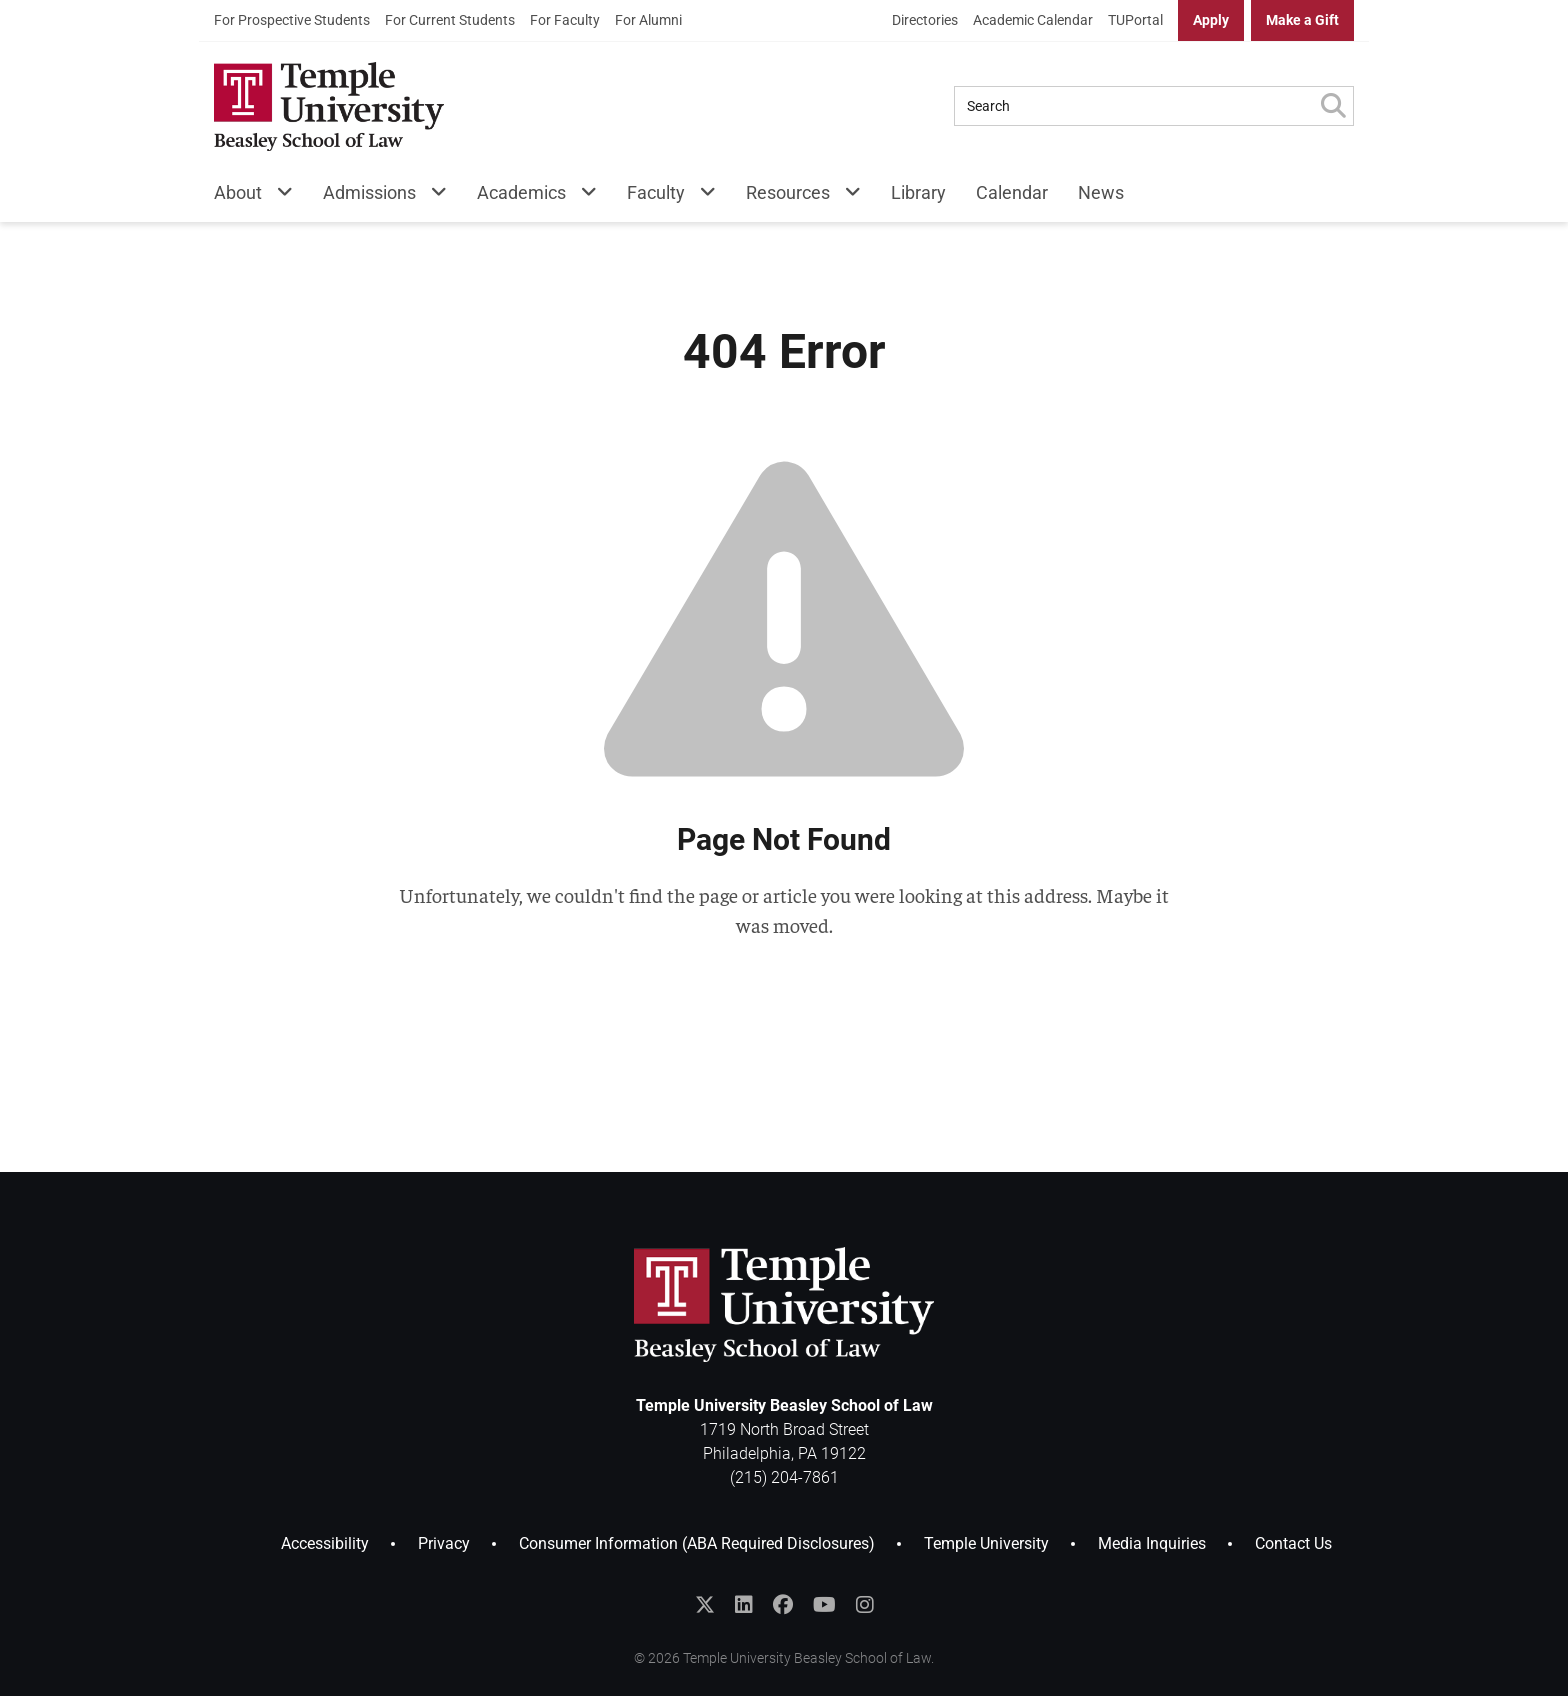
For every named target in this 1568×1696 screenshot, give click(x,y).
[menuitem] (292, 20)
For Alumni (648, 20)
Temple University (986, 1543)
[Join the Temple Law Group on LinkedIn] (744, 1605)
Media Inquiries (1152, 1543)
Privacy (444, 1543)
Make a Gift (1302, 20)
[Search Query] (1134, 106)
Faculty (656, 192)
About (238, 192)
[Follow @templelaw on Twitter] (705, 1605)
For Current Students (450, 20)
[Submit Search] (1333, 106)
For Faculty (565, 20)
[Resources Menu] (845, 196)
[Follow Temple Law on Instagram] (865, 1605)
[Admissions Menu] (431, 196)
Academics (521, 192)
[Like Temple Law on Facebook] (783, 1605)
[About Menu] (277, 196)
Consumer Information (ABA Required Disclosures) (697, 1543)
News (1101, 192)
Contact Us (1293, 1543)
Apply (1211, 20)
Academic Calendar (1033, 20)
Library (918, 192)
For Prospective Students (292, 20)
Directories (925, 20)
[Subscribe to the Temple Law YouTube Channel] (824, 1605)
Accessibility (325, 1543)
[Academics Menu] (581, 196)
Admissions (369, 192)
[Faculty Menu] (700, 196)
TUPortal (1135, 20)
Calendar (1012, 192)
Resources (788, 192)
